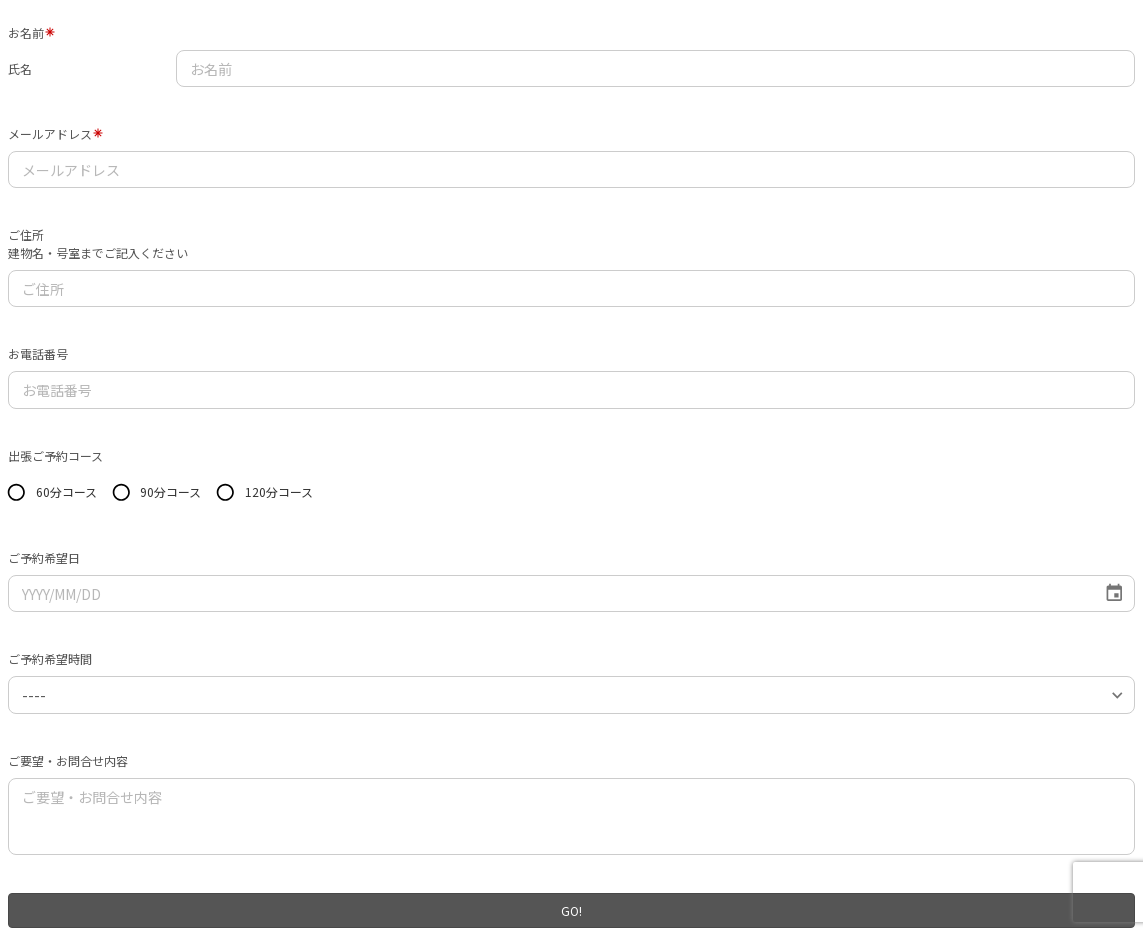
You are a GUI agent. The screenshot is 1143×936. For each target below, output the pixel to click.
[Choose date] (1114, 593)
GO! (571, 910)
